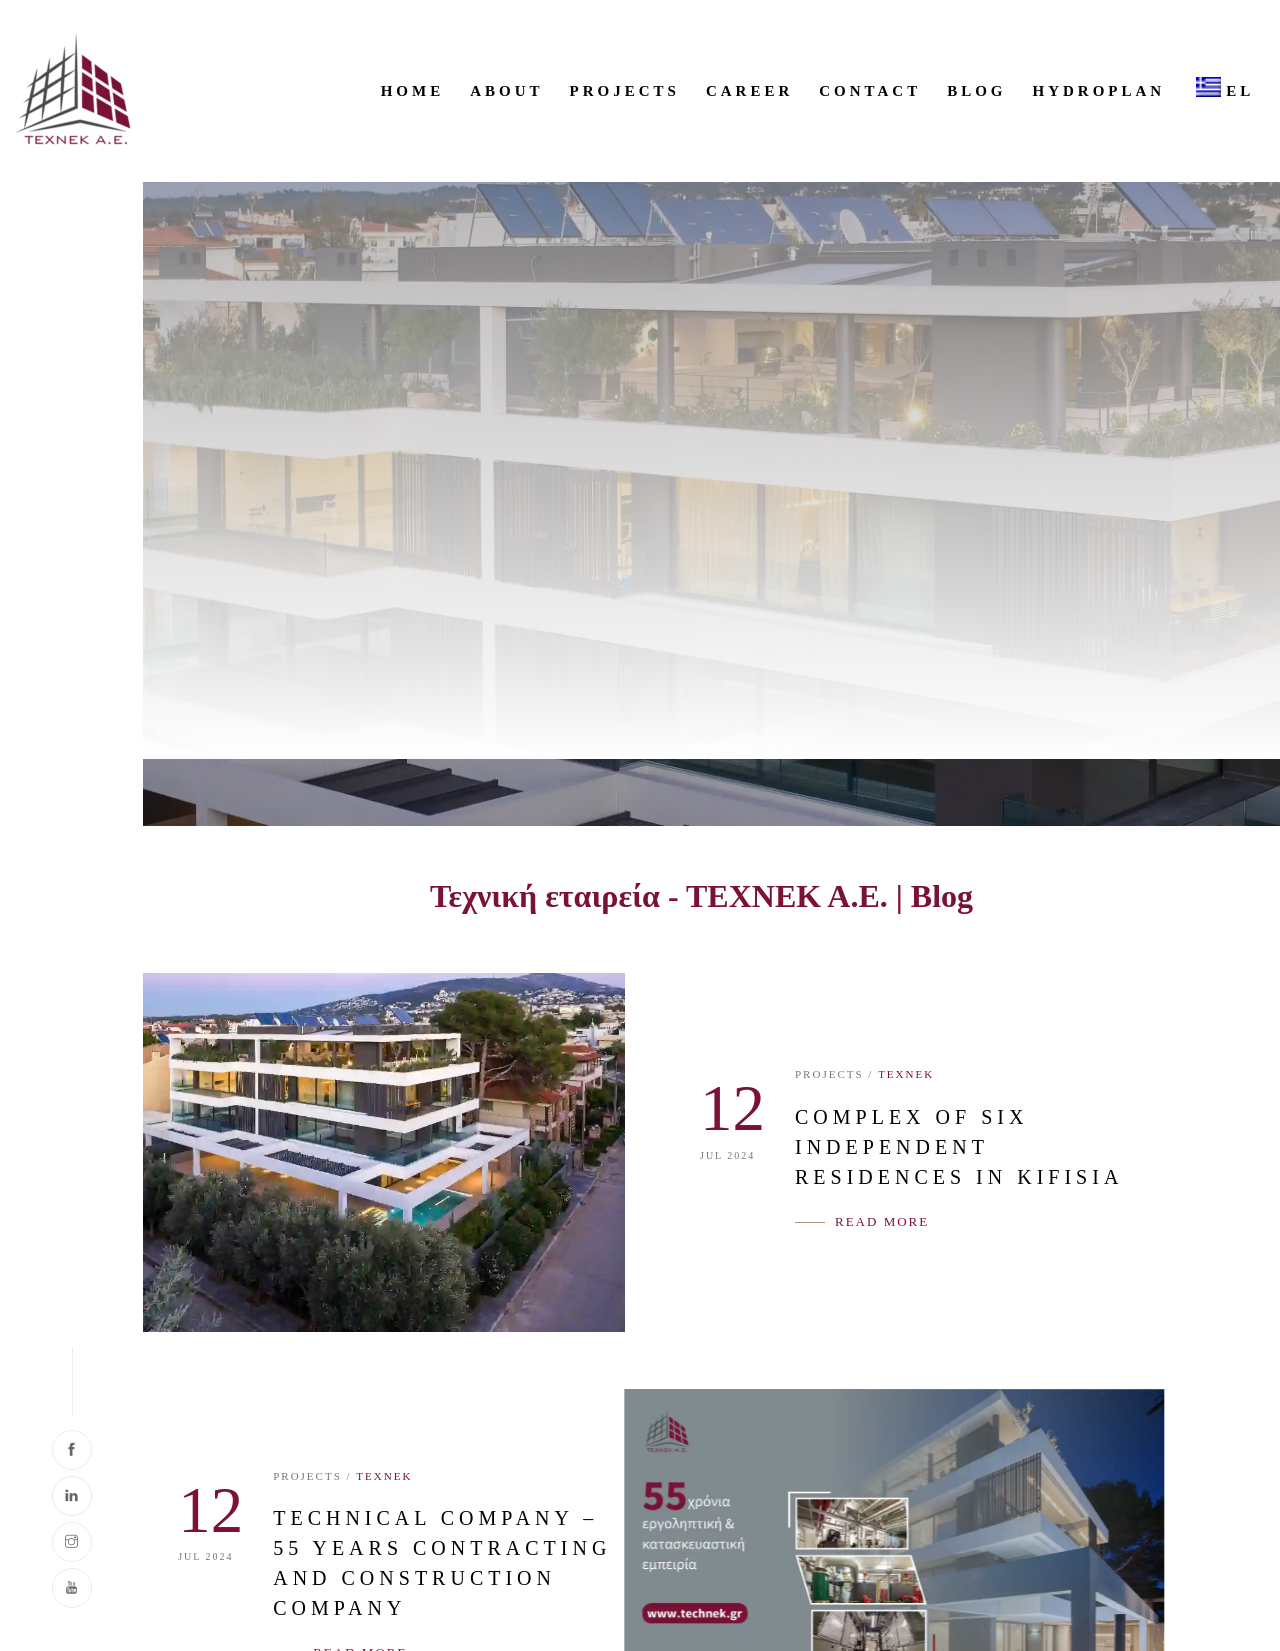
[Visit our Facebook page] (72, 1450)
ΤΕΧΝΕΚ (906, 1074)
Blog (976, 91)
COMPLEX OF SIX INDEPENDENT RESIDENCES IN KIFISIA (959, 1147)
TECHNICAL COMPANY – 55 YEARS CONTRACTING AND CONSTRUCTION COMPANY (394, 1563)
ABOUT (506, 91)
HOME (413, 91)
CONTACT (870, 91)
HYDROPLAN (1099, 91)
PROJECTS (625, 91)
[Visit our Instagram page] (72, 1542)
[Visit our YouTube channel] (72, 1588)
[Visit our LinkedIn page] (72, 1496)
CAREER (749, 91)
